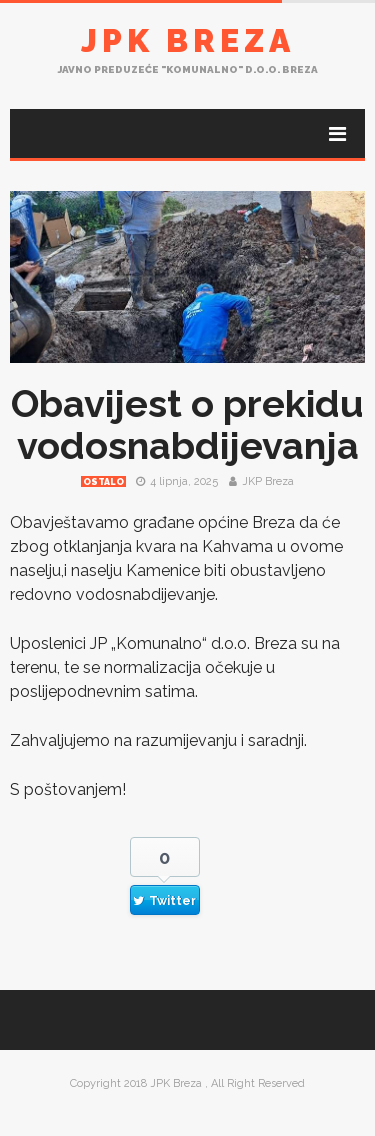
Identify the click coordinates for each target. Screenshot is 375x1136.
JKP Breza (268, 481)
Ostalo (103, 482)
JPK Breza (188, 40)
